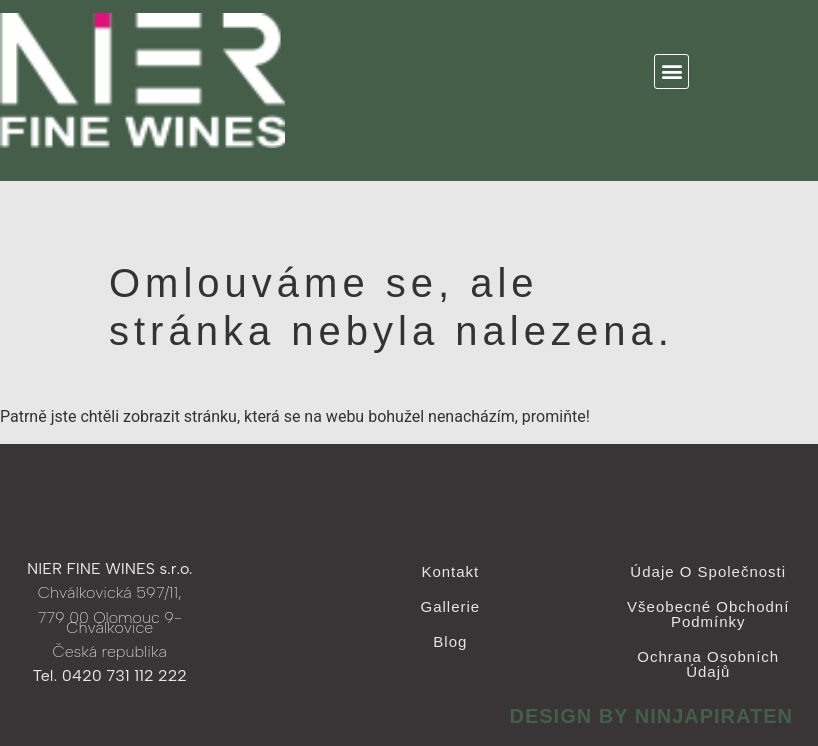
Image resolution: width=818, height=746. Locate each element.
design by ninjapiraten (651, 716)
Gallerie (450, 606)
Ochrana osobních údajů (708, 664)
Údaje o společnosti (708, 571)
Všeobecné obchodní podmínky (708, 614)
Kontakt (450, 571)
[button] (671, 71)
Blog (450, 641)
